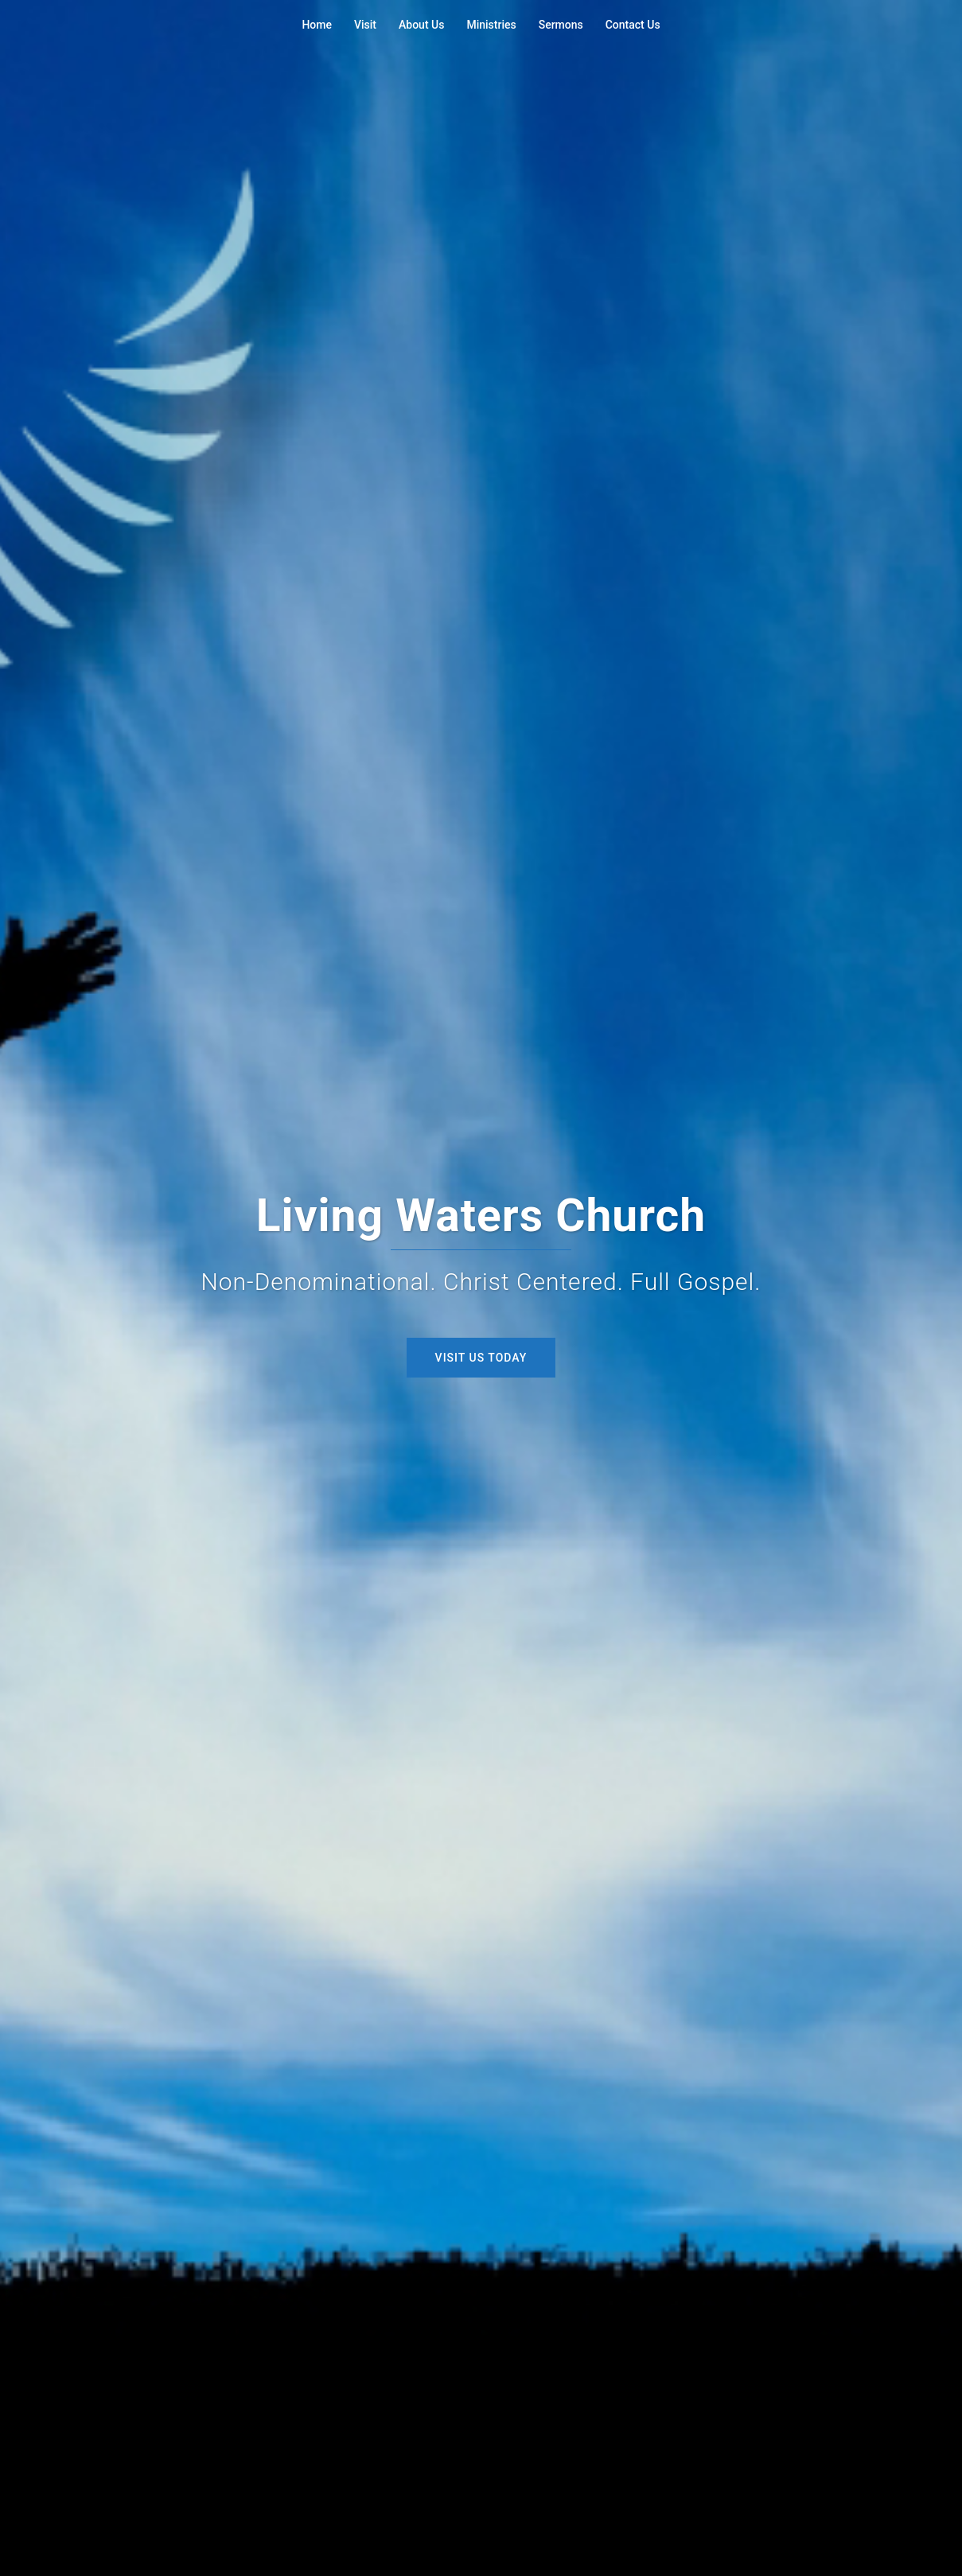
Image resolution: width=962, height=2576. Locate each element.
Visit (365, 24)
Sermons (561, 24)
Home (317, 24)
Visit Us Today (481, 1357)
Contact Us (633, 24)
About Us (421, 24)
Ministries (491, 24)
